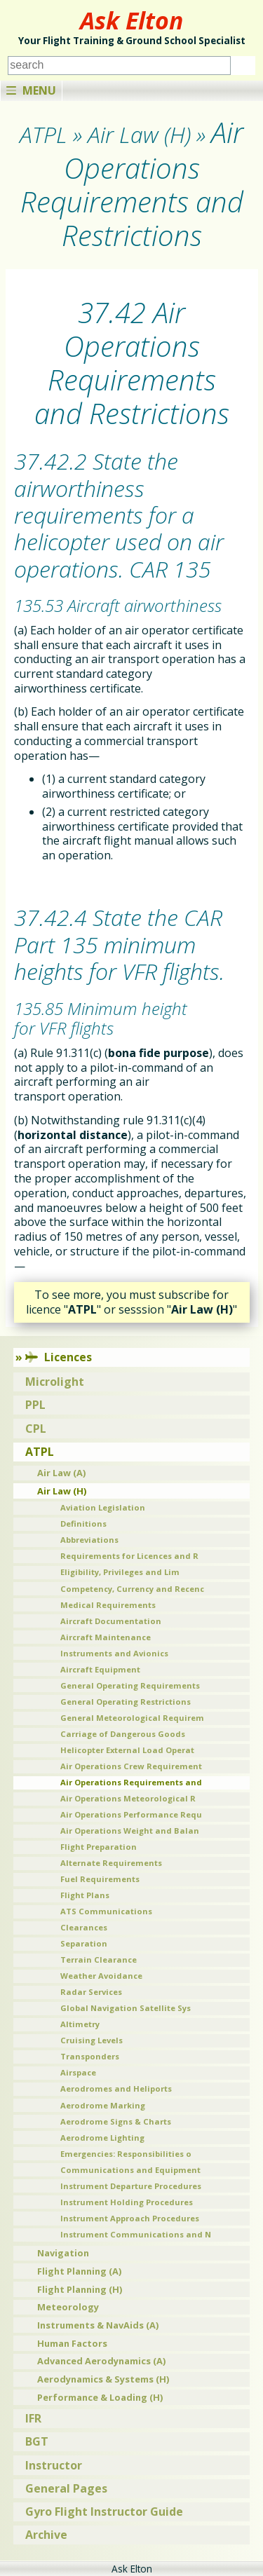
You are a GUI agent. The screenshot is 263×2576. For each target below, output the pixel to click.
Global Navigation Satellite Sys (125, 2008)
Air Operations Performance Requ (131, 1814)
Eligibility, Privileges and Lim (120, 1572)
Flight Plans (84, 1895)
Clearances (83, 1927)
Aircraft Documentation (110, 1621)
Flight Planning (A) (79, 2271)
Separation (83, 1943)
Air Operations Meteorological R (128, 1798)
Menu (31, 90)
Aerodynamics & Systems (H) (103, 2379)
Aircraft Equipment (100, 1669)
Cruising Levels (91, 2040)
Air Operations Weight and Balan (129, 1830)
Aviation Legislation (102, 1507)
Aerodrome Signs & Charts (115, 2121)
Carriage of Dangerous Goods (122, 1734)
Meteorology (68, 2307)
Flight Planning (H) (79, 2289)
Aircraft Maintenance (105, 1637)
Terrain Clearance (98, 1959)
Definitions (83, 1523)
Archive (46, 2534)
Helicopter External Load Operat (127, 1750)
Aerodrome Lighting (102, 2137)
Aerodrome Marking (102, 2105)
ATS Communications (106, 1911)
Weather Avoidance (101, 1975)
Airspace (78, 2072)
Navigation (63, 2253)
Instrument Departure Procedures (130, 2186)
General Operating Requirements (130, 1685)
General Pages (66, 2488)
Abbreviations (89, 1539)
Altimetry (80, 2024)
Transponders (89, 2056)
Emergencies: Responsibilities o (125, 2153)
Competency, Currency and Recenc (132, 1588)
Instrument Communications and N (135, 2234)
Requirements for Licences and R (129, 1556)
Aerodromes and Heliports (116, 2088)
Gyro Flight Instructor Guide (104, 2511)
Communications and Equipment (130, 2170)
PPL (35, 1404)
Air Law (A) (61, 1472)
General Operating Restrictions (125, 1701)
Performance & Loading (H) (100, 2397)
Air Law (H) (61, 1491)
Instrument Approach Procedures (129, 2218)
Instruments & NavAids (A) (98, 2325)
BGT (36, 2441)
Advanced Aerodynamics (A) (101, 2360)
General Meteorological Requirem (132, 1717)
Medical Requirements (108, 1605)
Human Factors (72, 2343)
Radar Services (91, 1991)
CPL (35, 1428)
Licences (58, 1357)
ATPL (39, 1451)
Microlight (54, 1381)
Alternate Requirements (111, 1863)
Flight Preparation (98, 1846)
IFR (33, 2418)
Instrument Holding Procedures (126, 2202)
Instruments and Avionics (114, 1653)
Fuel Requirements (100, 1879)
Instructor (53, 2465)
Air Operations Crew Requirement (131, 1766)
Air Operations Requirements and (131, 1782)
